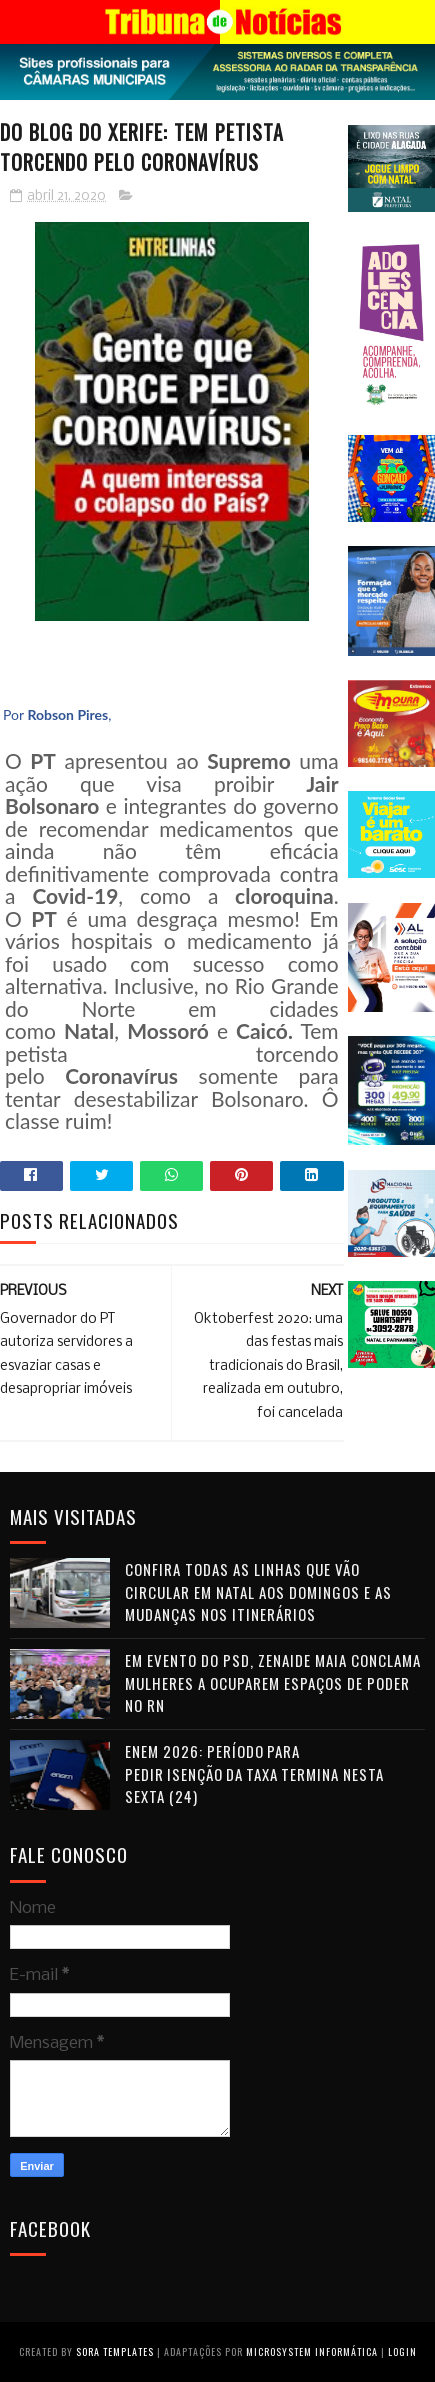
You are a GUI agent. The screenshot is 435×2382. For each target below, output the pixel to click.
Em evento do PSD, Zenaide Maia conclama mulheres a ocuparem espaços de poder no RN (273, 1682)
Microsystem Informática (312, 2351)
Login (402, 2351)
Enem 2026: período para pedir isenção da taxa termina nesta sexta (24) (254, 1773)
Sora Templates (115, 2351)
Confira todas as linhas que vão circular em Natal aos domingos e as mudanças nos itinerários (258, 1591)
